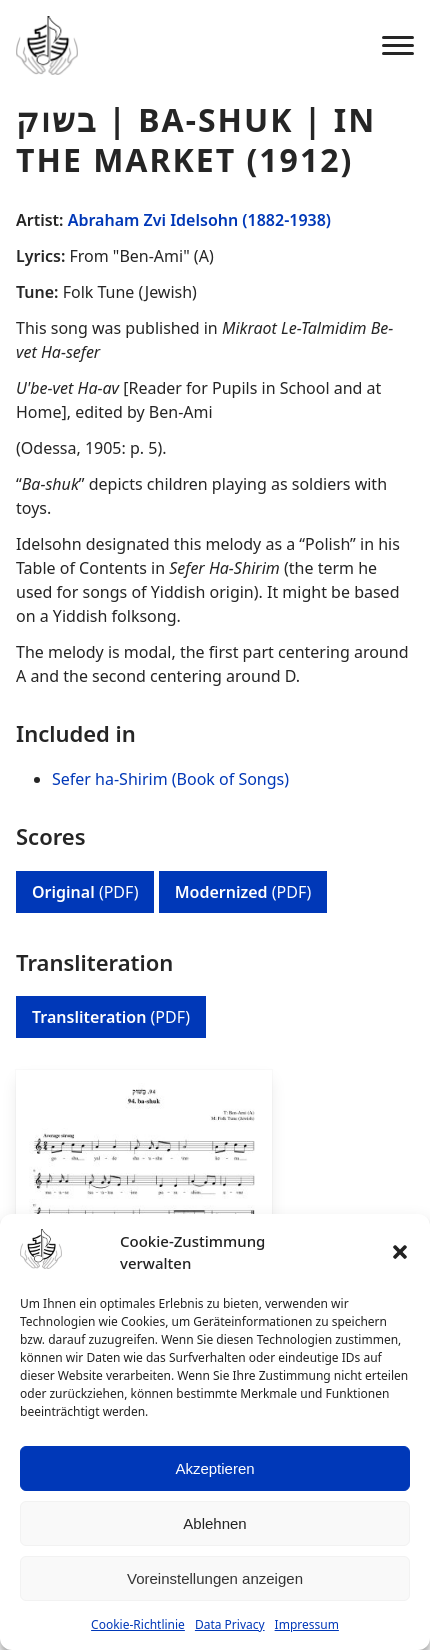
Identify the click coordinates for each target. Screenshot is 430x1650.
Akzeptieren (214, 1468)
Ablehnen (214, 1523)
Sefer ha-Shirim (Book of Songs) (170, 779)
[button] (400, 1252)
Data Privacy (230, 1624)
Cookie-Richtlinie (138, 1624)
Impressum (307, 1624)
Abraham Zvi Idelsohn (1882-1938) (199, 220)
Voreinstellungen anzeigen (215, 1578)
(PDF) (85, 892)
